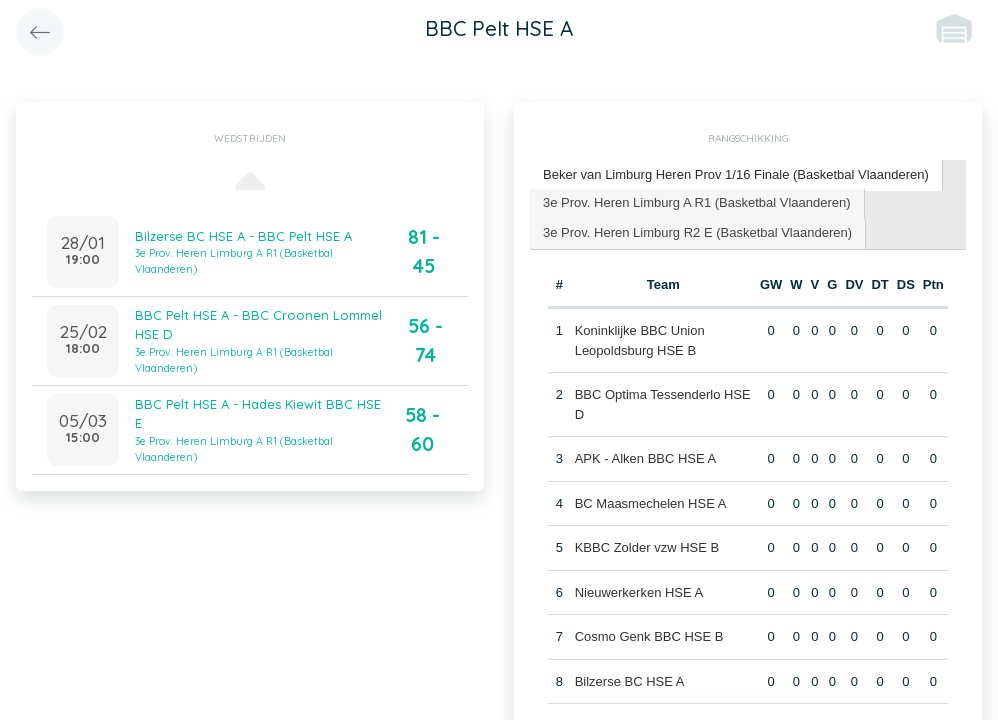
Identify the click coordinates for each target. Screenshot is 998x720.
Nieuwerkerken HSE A (639, 592)
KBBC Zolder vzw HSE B (647, 547)
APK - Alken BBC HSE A (646, 458)
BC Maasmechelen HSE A (651, 503)
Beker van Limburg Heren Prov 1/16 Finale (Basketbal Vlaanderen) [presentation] (736, 174)
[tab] (736, 175)
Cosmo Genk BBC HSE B (649, 636)
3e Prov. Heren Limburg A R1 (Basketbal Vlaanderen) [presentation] (697, 202)
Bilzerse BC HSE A (630, 681)
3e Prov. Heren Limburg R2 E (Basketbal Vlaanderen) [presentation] (697, 232)
